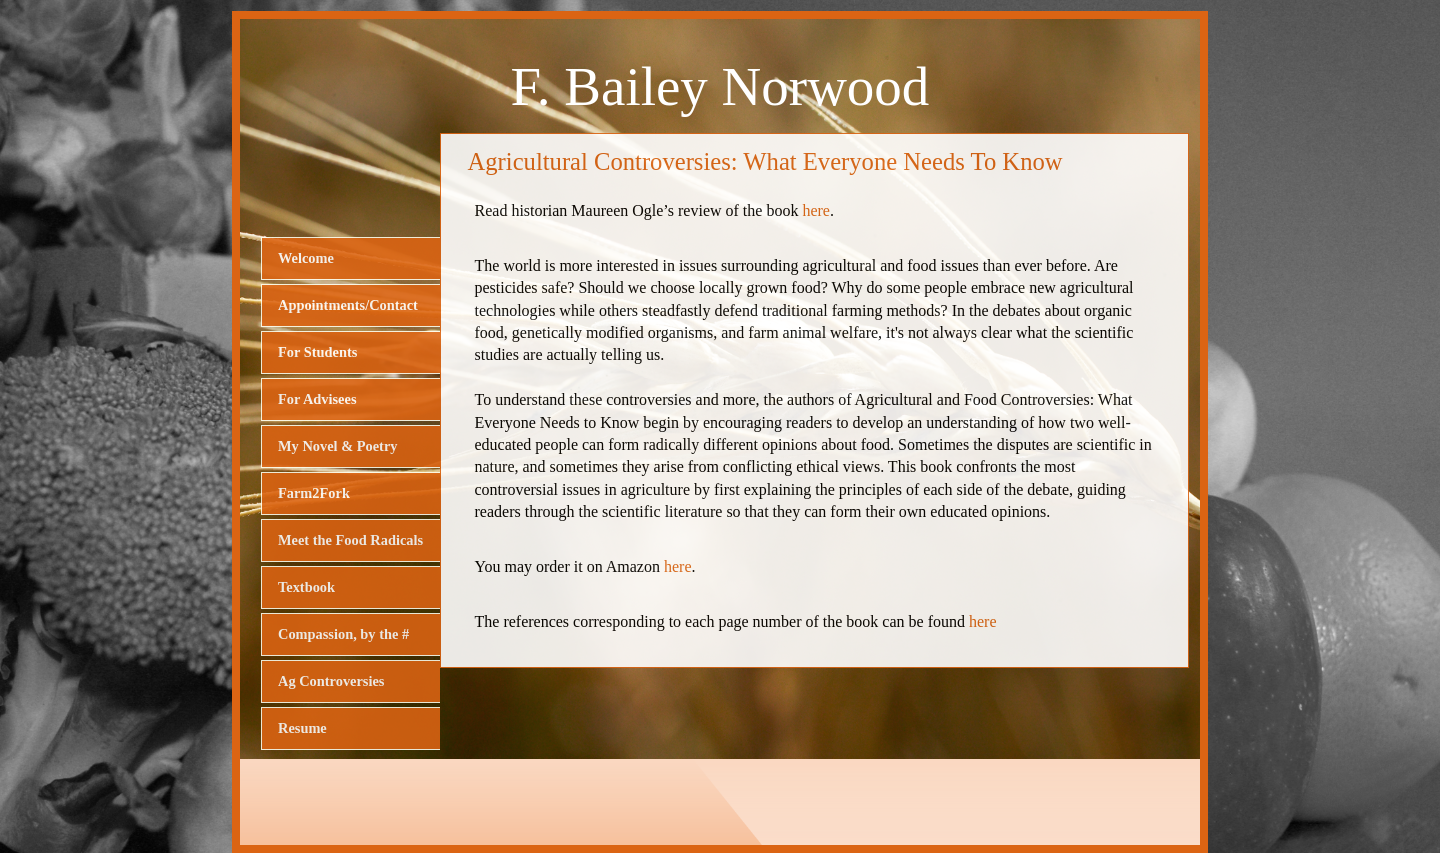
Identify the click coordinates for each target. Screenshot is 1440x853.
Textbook (306, 587)
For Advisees (317, 399)
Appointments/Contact (348, 305)
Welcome (306, 258)
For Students (317, 352)
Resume (302, 728)
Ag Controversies (331, 681)
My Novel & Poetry (337, 446)
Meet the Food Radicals (350, 540)
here (816, 210)
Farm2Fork (314, 493)
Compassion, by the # (343, 634)
